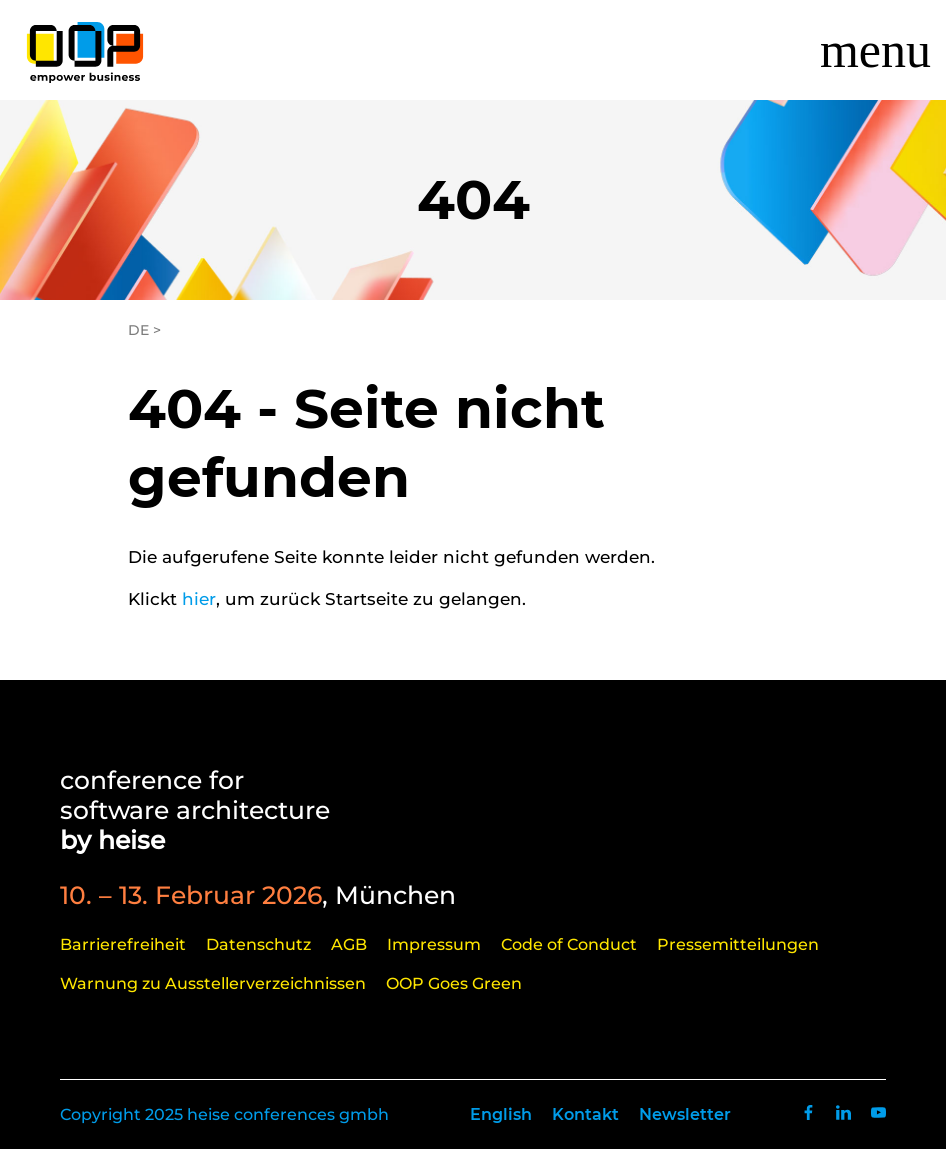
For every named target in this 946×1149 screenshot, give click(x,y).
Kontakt (585, 1114)
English (501, 1114)
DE (138, 330)
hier (199, 599)
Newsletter (685, 1114)
